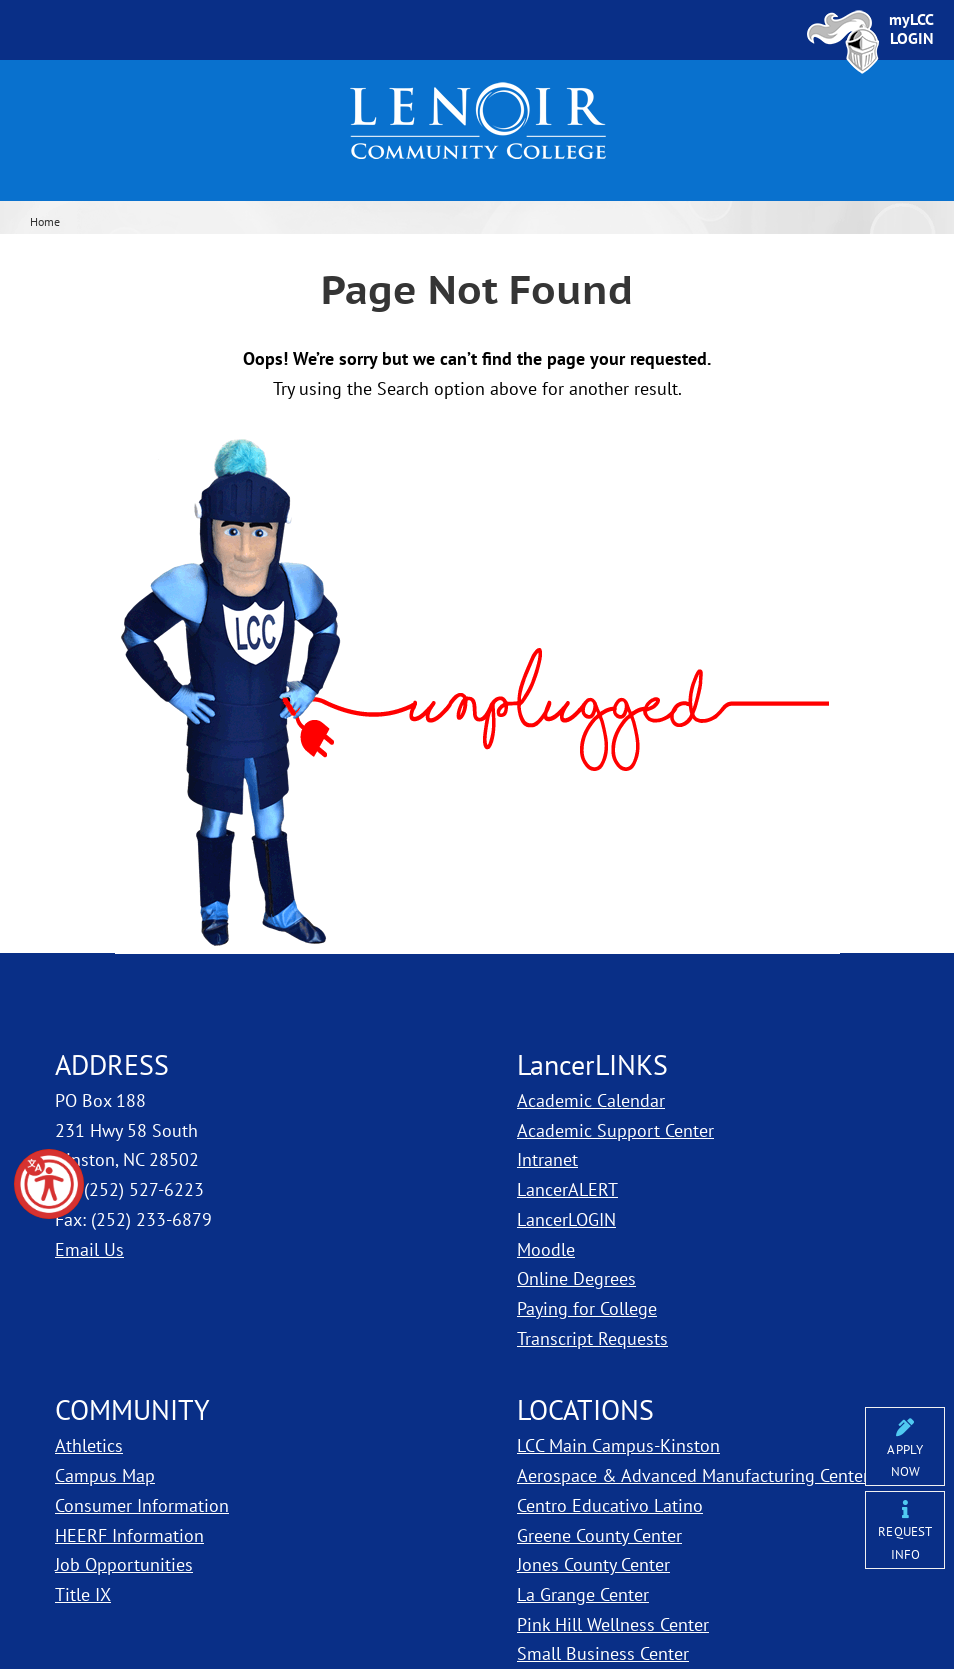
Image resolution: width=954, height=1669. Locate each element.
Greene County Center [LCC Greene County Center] (599, 1535)
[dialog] (894, 1609)
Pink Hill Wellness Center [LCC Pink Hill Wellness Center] (613, 1624)
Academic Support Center (615, 1130)
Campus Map (105, 1475)
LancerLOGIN (566, 1219)
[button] (49, 1184)
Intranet (547, 1159)
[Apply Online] (905, 1447)
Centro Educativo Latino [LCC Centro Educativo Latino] (610, 1505)
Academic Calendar (591, 1100)
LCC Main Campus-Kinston (618, 1445)
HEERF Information (129, 1535)
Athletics (89, 1445)
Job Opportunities (124, 1564)
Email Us (89, 1249)
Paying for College (587, 1308)
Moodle (546, 1249)
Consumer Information (142, 1505)
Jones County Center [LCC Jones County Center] (593, 1564)
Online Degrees (576, 1278)
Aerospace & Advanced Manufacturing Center (693, 1475)
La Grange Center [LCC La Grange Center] (583, 1594)
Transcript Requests (592, 1338)
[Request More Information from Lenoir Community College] (905, 1530)
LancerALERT (567, 1189)
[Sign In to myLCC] (911, 29)
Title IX (83, 1594)
